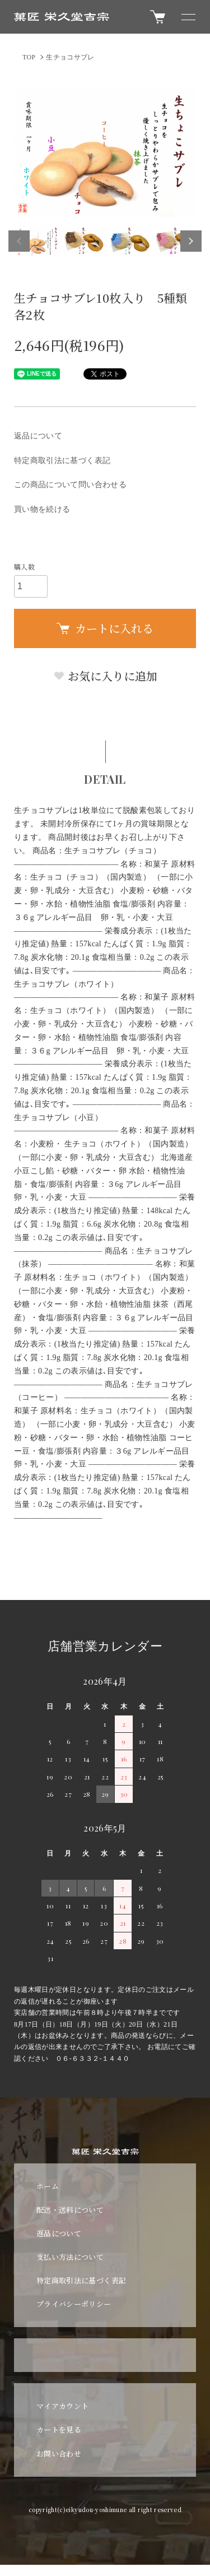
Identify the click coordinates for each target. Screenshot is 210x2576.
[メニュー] (187, 17)
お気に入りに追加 (105, 676)
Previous (19, 241)
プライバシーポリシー (73, 2303)
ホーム (47, 2186)
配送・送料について (70, 2209)
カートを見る (58, 2429)
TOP (29, 57)
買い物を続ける (42, 509)
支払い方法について (70, 2256)
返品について (38, 436)
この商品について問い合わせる (70, 484)
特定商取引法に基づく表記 (62, 460)
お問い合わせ (58, 2453)
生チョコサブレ (70, 57)
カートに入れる (105, 628)
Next (191, 241)
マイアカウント (62, 2406)
